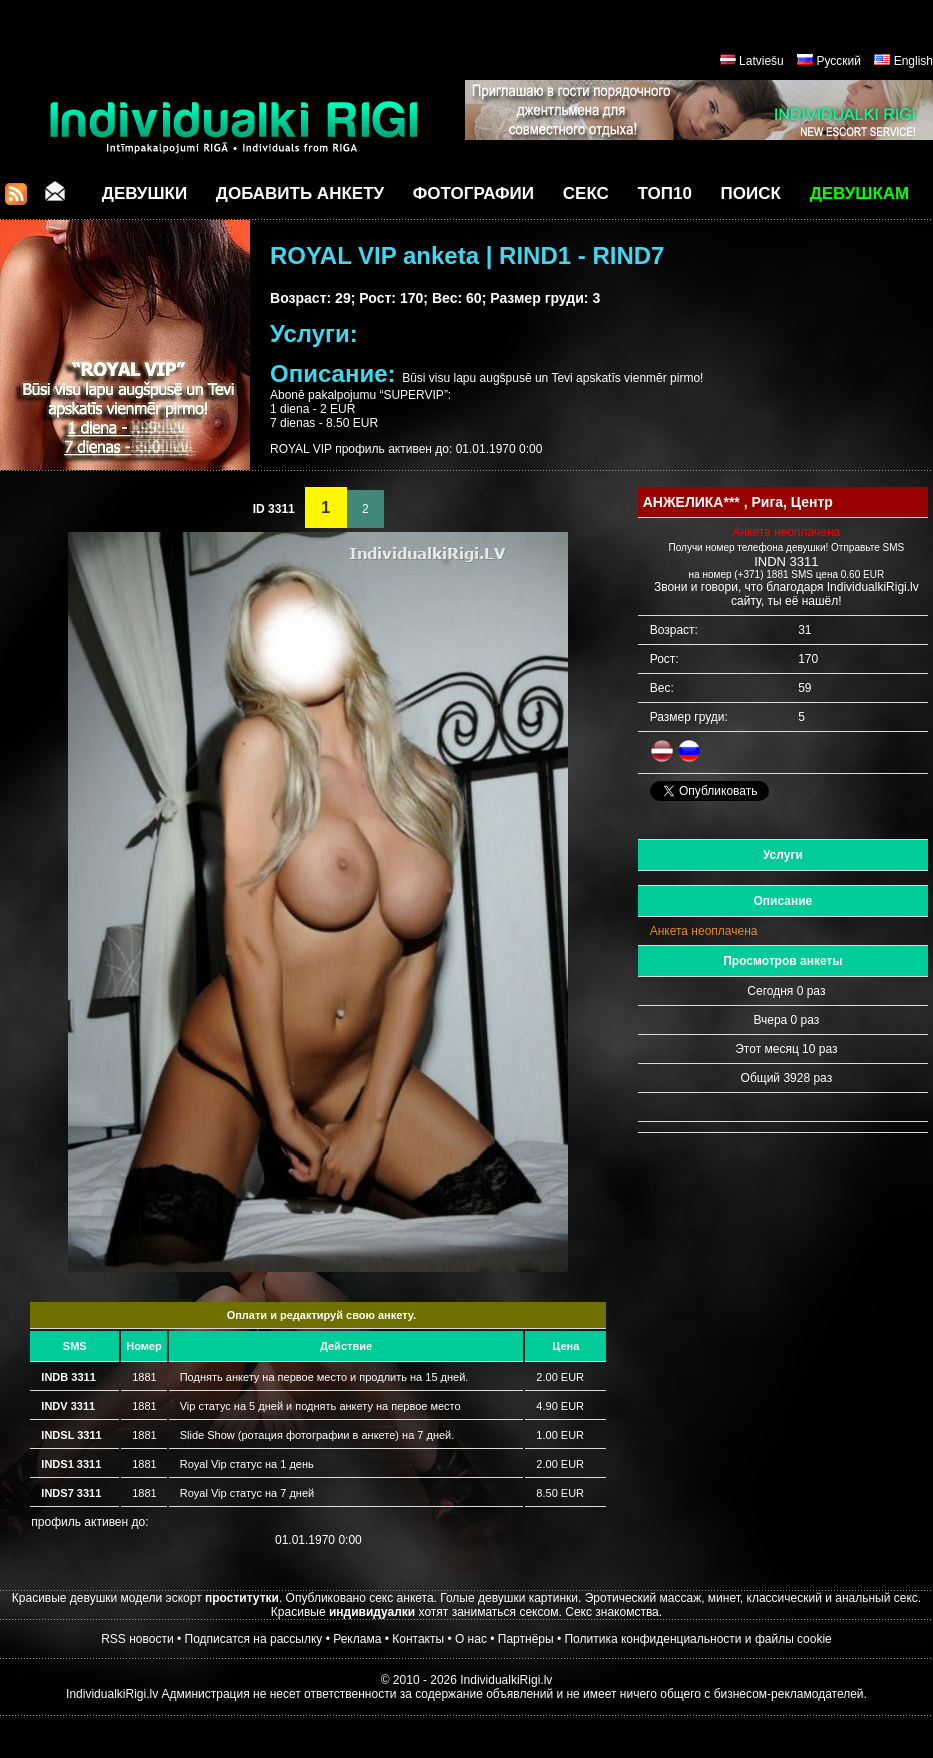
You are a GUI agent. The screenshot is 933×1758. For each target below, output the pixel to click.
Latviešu (761, 61)
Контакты (418, 1639)
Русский (838, 61)
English (913, 61)
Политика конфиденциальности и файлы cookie (697, 1639)
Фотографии (473, 193)
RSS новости (137, 1639)
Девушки (144, 193)
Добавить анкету (300, 193)
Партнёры (526, 1639)
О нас (471, 1639)
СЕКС (586, 193)
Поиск (751, 193)
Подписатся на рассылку (254, 1639)
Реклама (357, 1639)
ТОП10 (665, 193)
